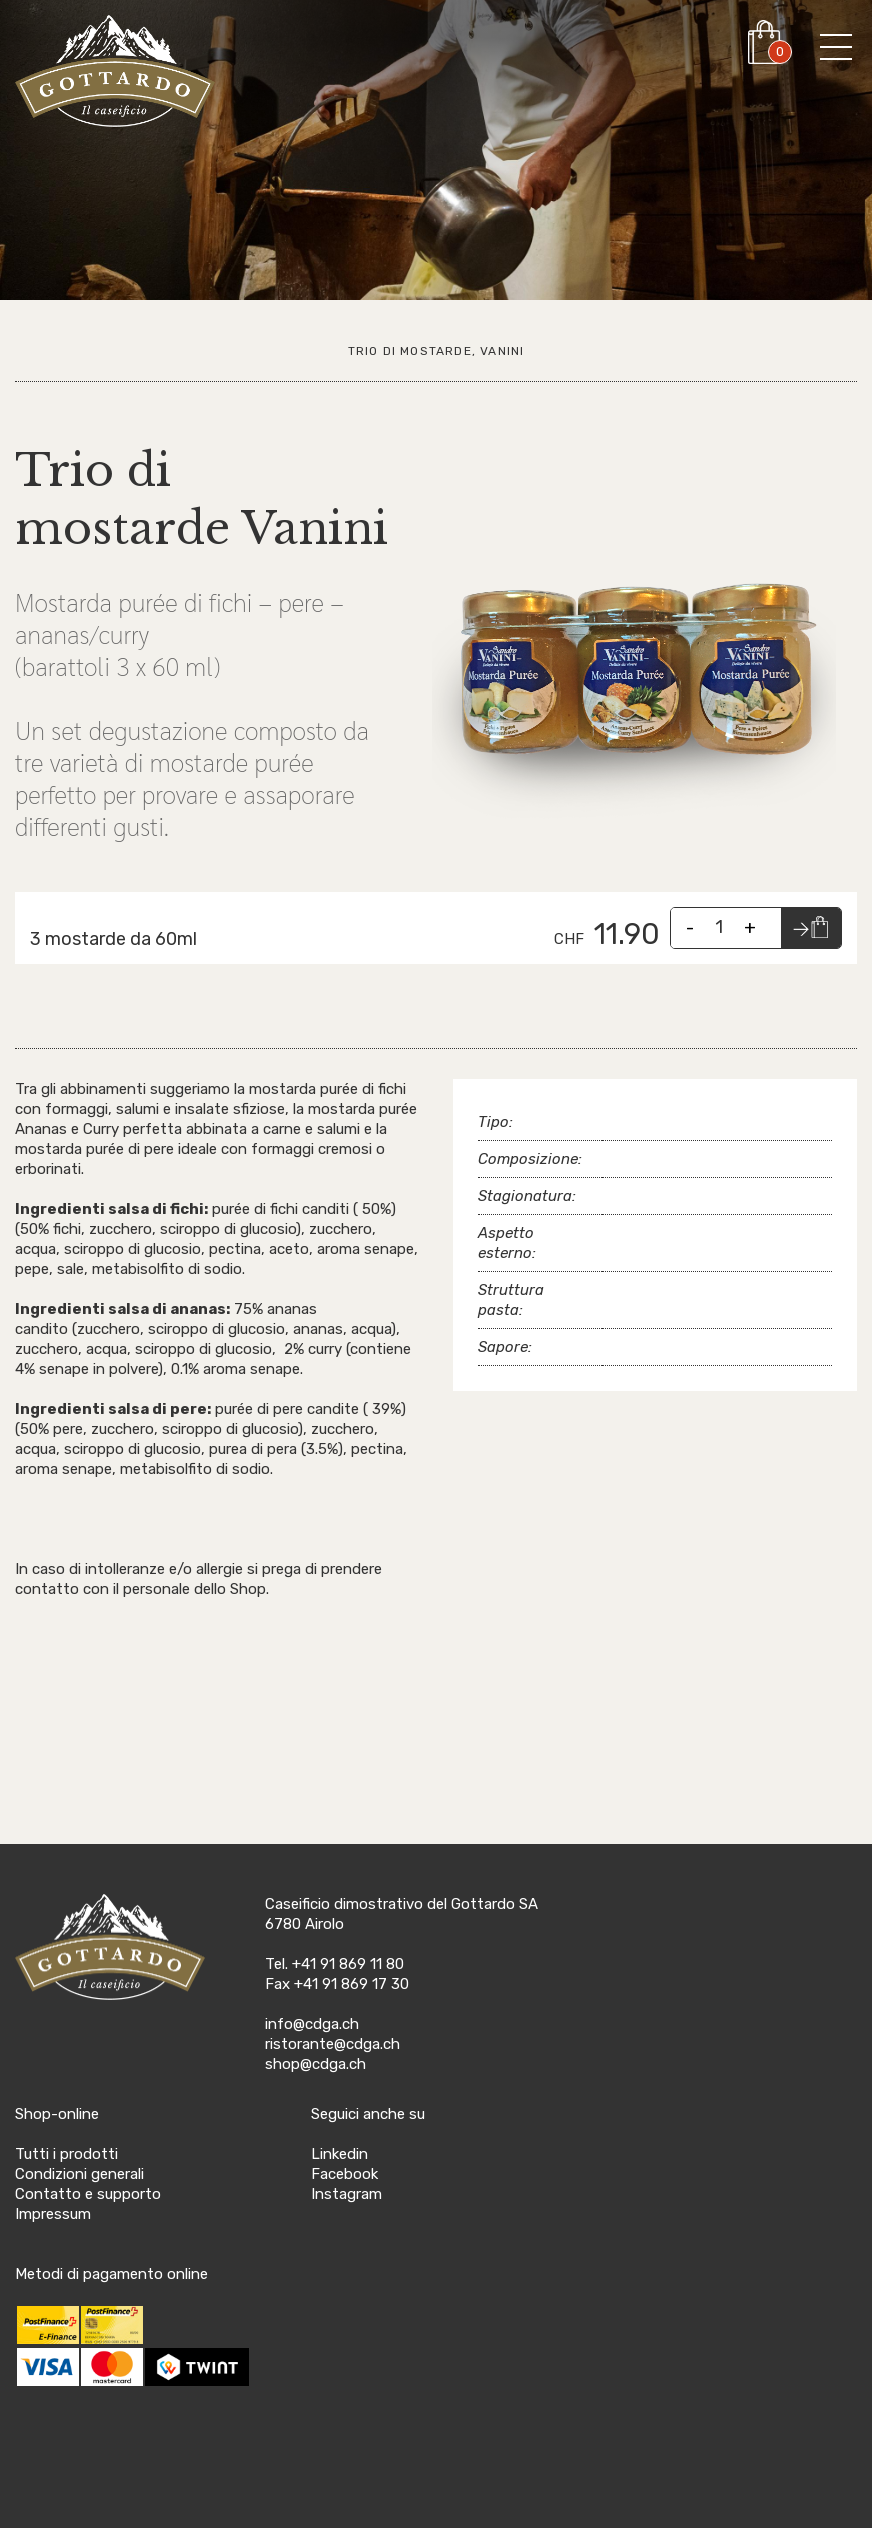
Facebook (344, 2174)
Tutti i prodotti (66, 2154)
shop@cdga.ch (315, 2064)
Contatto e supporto (88, 2194)
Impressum (53, 2214)
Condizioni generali (79, 2174)
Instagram (346, 2194)
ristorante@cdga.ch (332, 2044)
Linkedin (339, 2154)
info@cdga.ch (312, 2024)
